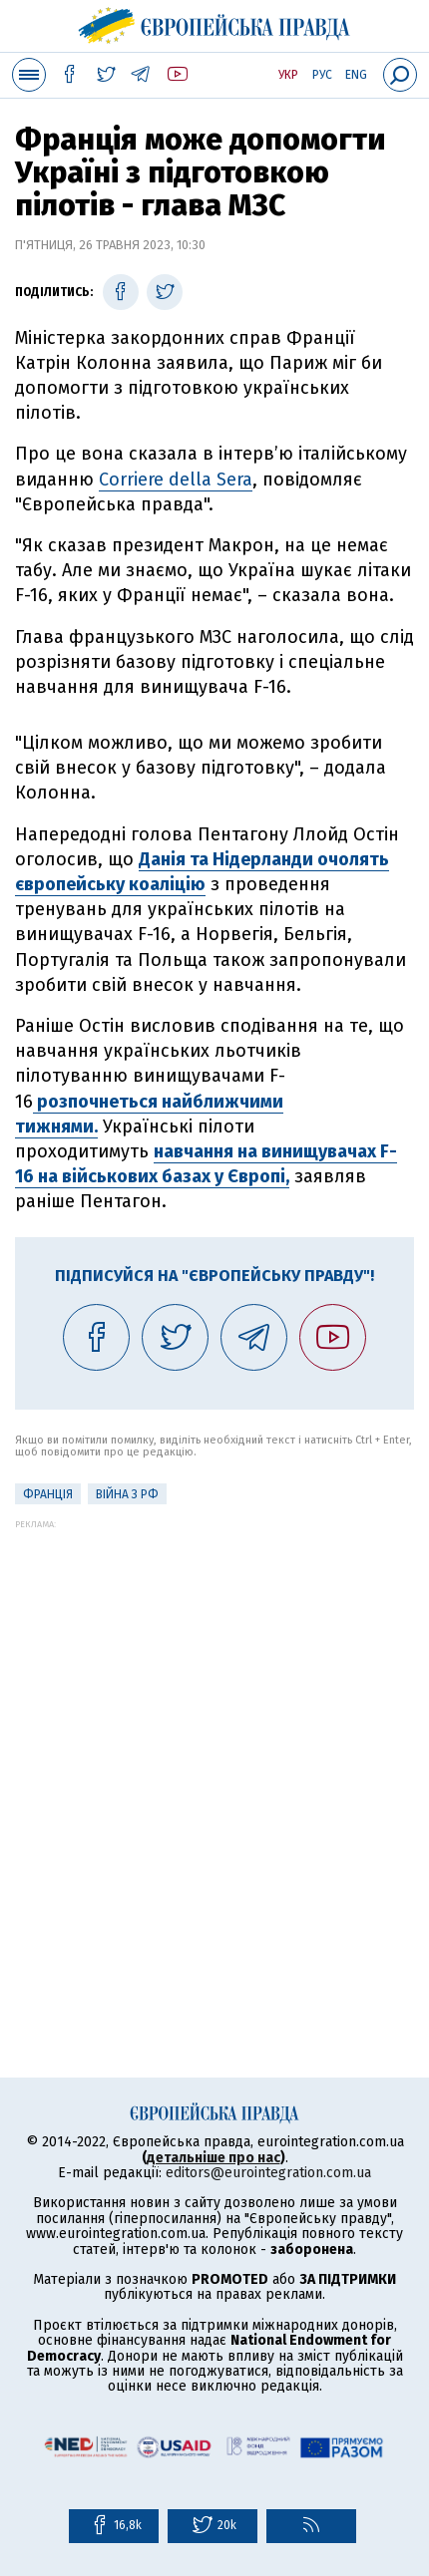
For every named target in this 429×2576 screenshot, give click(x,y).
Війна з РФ (127, 1494)
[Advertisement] (214, 1743)
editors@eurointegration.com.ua (268, 2172)
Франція (48, 1494)
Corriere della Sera (175, 479)
